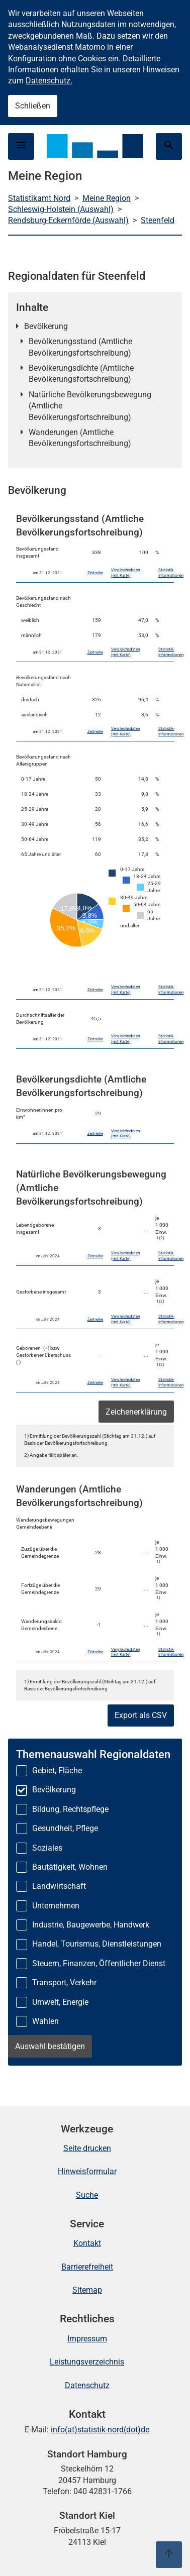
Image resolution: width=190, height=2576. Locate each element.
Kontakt (87, 2243)
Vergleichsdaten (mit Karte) (125, 573)
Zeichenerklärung (136, 1412)
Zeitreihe (95, 573)
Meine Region (106, 198)
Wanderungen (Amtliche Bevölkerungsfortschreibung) (80, 437)
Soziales (47, 1848)
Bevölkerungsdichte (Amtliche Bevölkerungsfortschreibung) (81, 373)
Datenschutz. (49, 80)
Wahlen (45, 2021)
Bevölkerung (46, 326)
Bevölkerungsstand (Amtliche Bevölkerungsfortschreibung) (80, 347)
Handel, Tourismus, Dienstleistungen (96, 1944)
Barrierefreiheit (87, 2267)
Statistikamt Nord (39, 198)
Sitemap (87, 2290)
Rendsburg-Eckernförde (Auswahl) (68, 220)
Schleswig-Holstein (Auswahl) (61, 209)
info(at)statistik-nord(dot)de (100, 2429)
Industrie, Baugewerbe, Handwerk (90, 1924)
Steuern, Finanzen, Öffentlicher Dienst (98, 1963)
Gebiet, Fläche (57, 1770)
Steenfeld (157, 220)
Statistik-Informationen (170, 573)
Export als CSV (141, 1715)
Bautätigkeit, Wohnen (70, 1867)
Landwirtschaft (59, 1886)
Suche (87, 2195)
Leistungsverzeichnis (87, 2362)
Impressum (87, 2338)
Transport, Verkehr (64, 1982)
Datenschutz (87, 2385)
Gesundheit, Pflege (65, 1828)
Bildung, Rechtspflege (70, 1809)
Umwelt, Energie (60, 2002)
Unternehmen (55, 1905)
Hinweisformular (87, 2171)
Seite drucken (87, 2148)
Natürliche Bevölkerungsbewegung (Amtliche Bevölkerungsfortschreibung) (90, 406)
